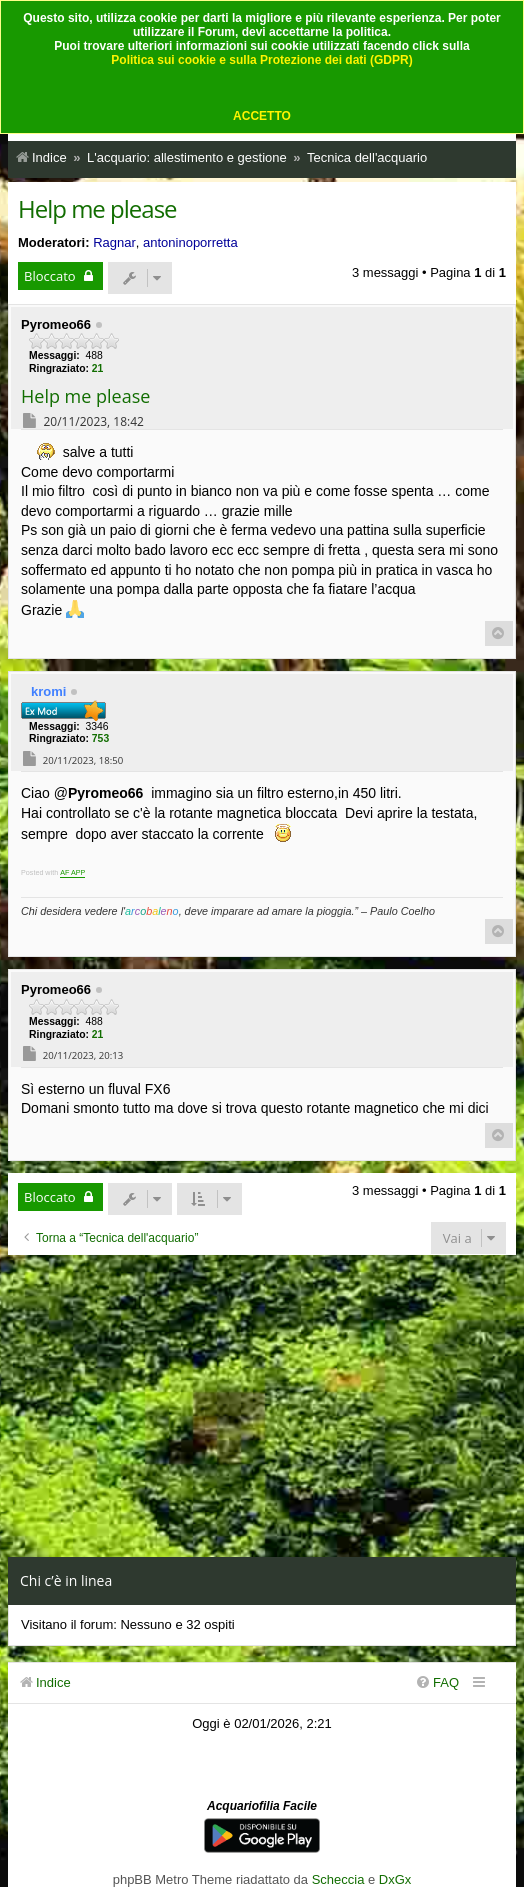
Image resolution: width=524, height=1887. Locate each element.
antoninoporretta (190, 242)
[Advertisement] (262, 1405)
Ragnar (114, 242)
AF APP (72, 872)
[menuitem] (437, 1682)
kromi (48, 691)
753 (100, 738)
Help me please (97, 208)
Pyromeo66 (56, 324)
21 (98, 368)
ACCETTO (262, 116)
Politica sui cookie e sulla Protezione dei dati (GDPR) (261, 60)
